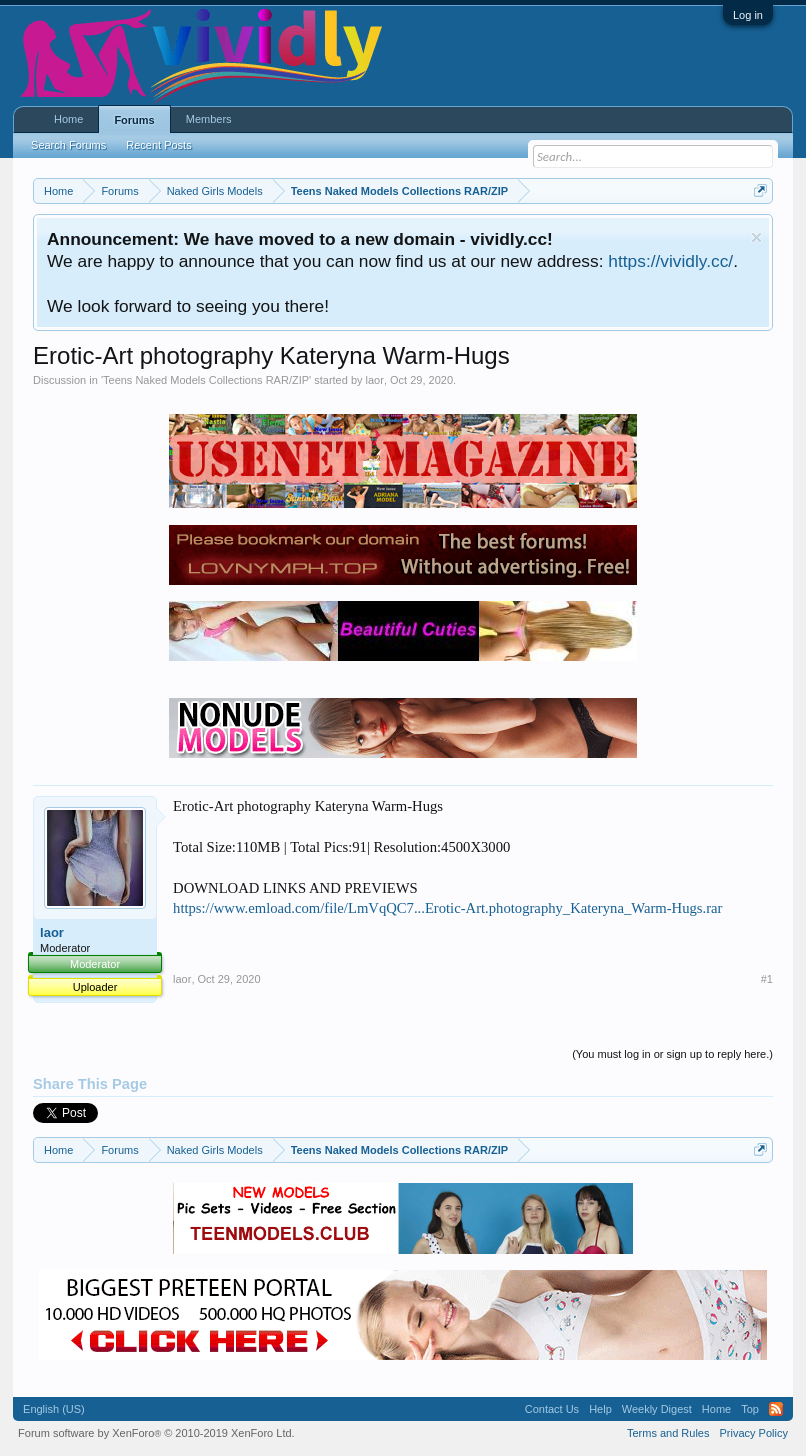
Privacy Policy (753, 1433)
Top (750, 1409)
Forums (134, 120)
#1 (767, 979)
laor (375, 380)
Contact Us (552, 1409)
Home (68, 119)
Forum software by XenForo (156, 1433)
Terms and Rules (668, 1433)
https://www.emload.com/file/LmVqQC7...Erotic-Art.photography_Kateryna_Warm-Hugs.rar (447, 908)
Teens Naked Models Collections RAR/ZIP (206, 380)
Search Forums (68, 145)
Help (600, 1409)
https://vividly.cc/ (670, 261)
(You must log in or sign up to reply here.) (672, 1054)
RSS (776, 1409)
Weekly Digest (657, 1409)
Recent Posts (158, 145)
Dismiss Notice (756, 237)
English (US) (54, 1409)
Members (209, 119)
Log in (748, 15)
